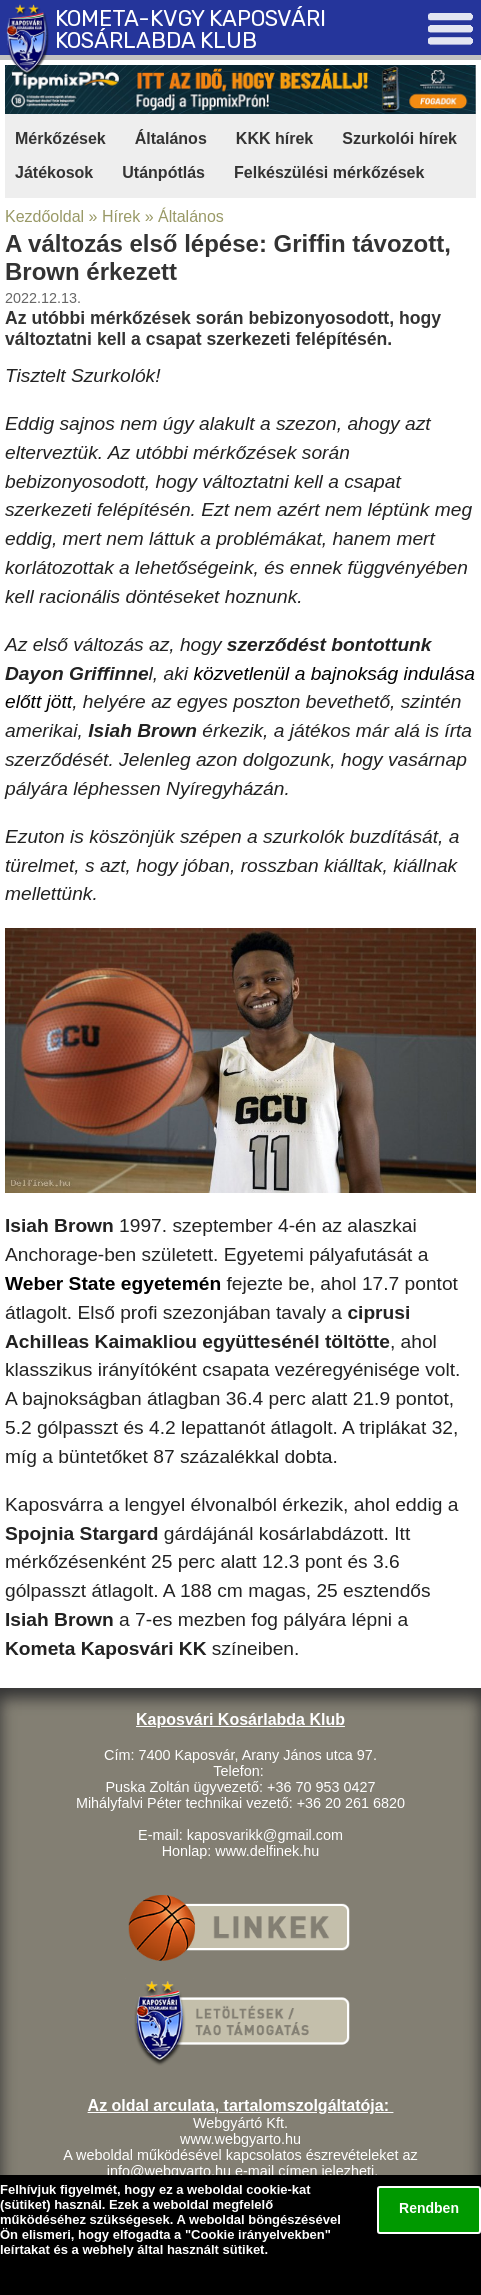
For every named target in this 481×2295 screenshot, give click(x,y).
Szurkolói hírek (399, 138)
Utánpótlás (163, 172)
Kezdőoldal (44, 216)
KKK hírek (274, 138)
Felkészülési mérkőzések (329, 172)
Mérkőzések (60, 138)
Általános (171, 138)
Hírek (121, 216)
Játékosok (54, 172)
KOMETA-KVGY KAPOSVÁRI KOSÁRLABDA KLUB (190, 29)
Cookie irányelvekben (258, 2234)
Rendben (429, 2208)
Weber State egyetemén (113, 1283)
